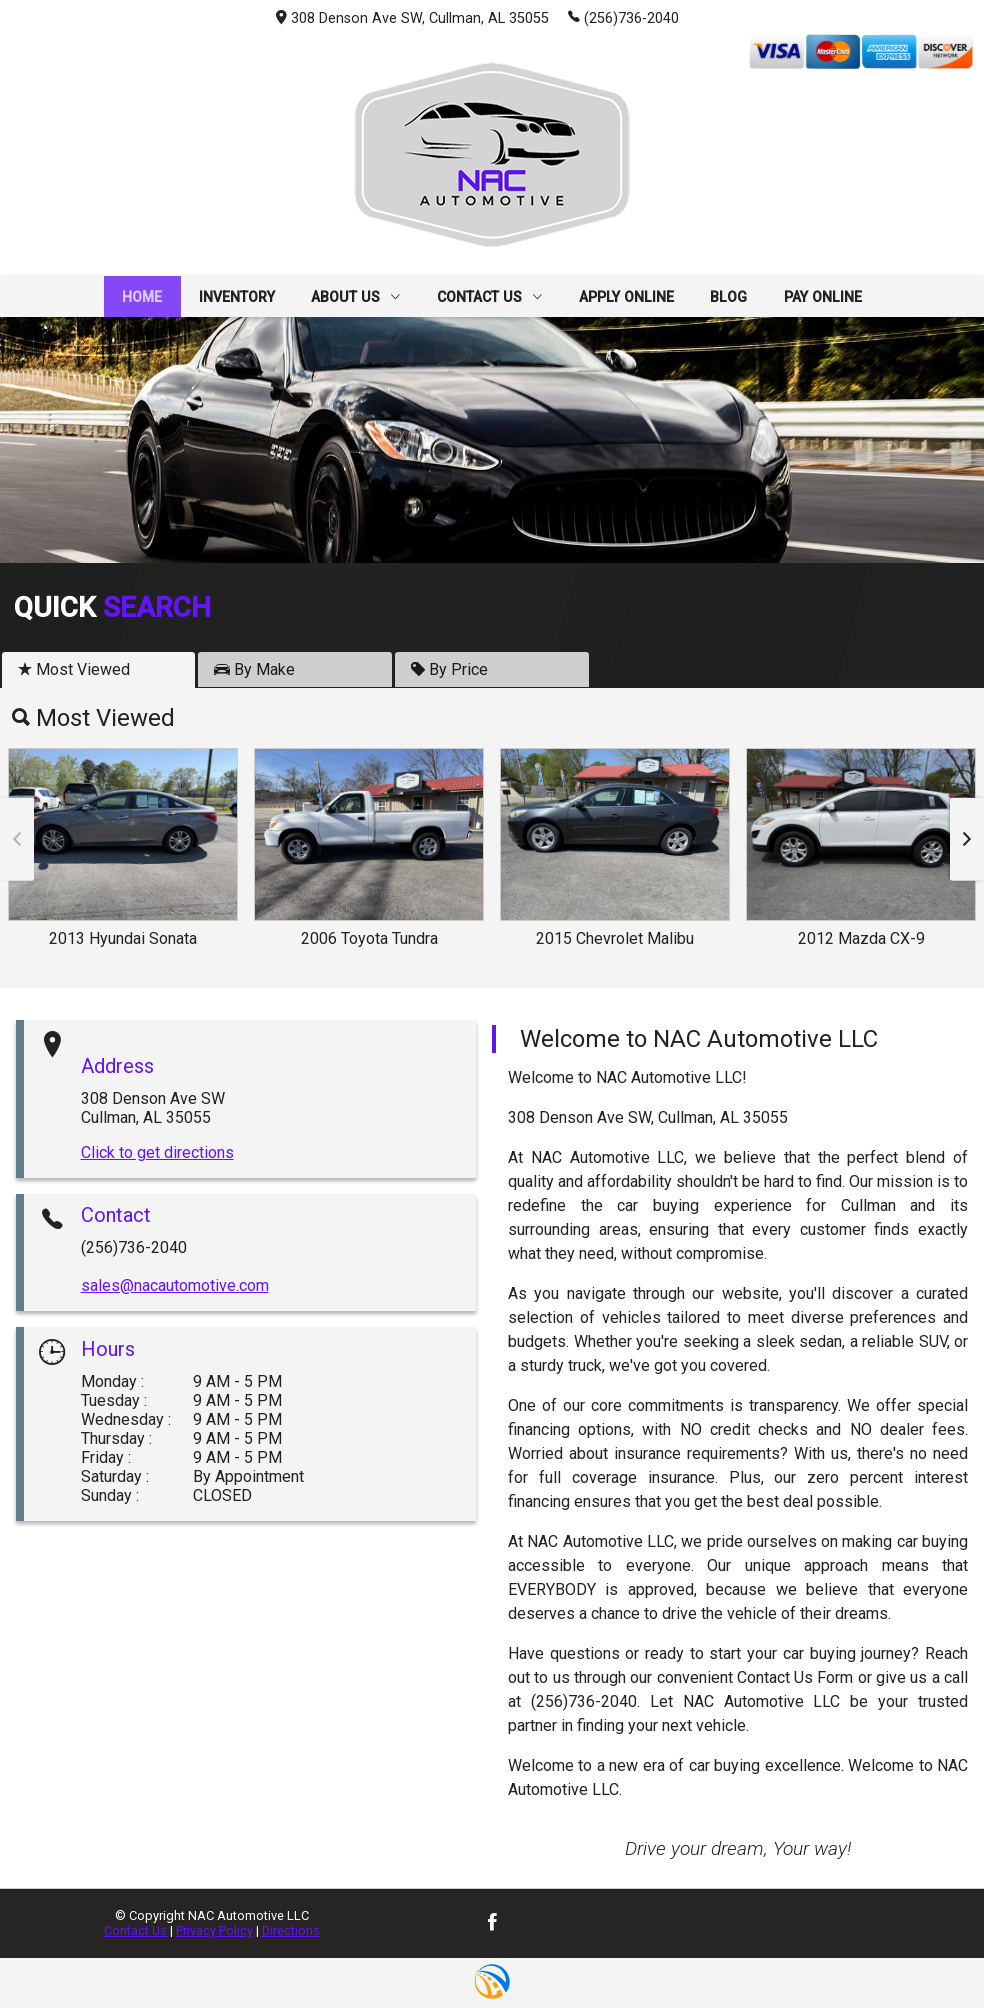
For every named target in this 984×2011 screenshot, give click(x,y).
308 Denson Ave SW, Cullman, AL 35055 (412, 18)
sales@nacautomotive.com (175, 1288)
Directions (291, 1933)
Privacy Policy (214, 1933)
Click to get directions (157, 1154)
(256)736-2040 (623, 17)
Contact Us (135, 1933)
